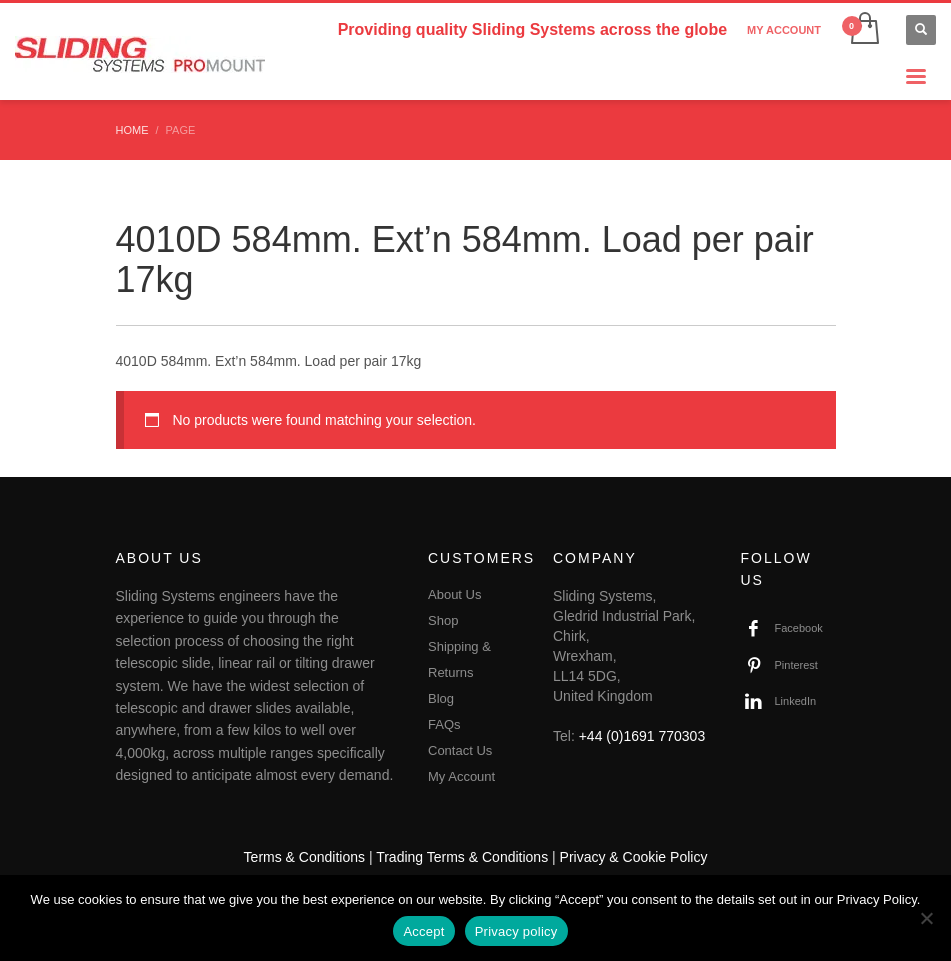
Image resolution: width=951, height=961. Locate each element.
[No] (926, 918)
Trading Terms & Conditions (462, 857)
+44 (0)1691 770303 (642, 736)
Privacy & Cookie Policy (634, 857)
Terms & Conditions (304, 857)
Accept (423, 931)
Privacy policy (516, 931)
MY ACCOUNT (784, 30)
